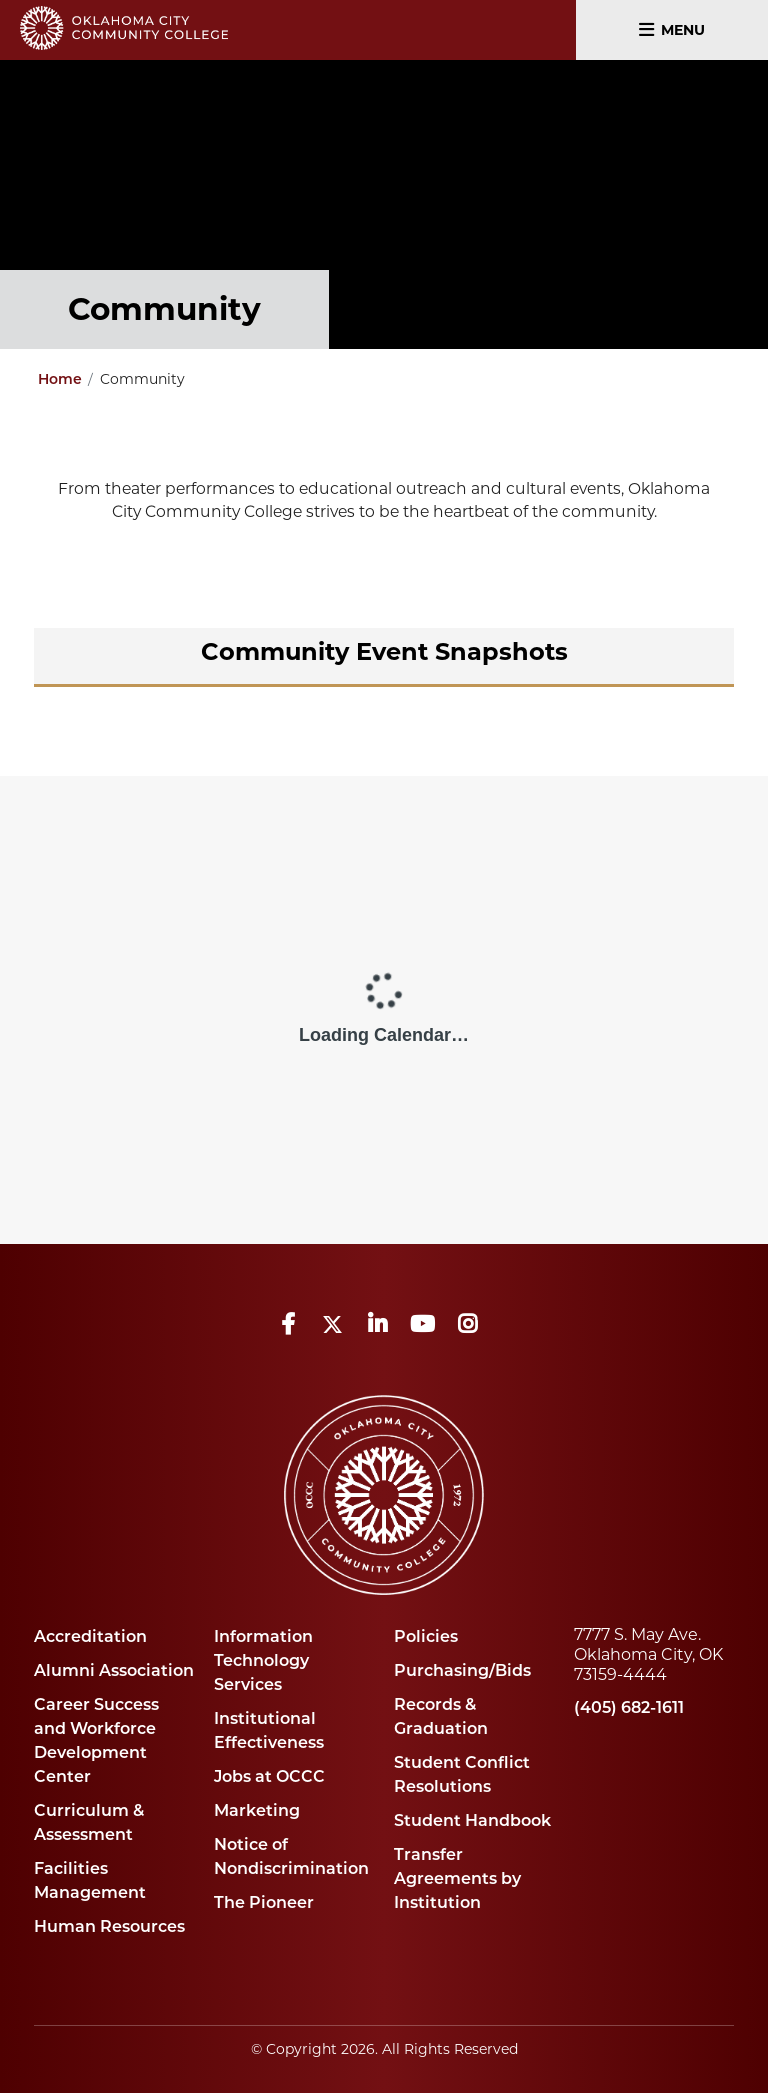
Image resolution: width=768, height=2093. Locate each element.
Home (60, 379)
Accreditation (90, 1636)
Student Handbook (472, 1820)
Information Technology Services (263, 1660)
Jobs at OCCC (269, 1776)
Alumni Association (114, 1670)
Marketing (257, 1810)
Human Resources (109, 1926)
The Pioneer (264, 1902)
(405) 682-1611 (629, 1707)
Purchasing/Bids (462, 1670)
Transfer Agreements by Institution (457, 1878)
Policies (426, 1636)
